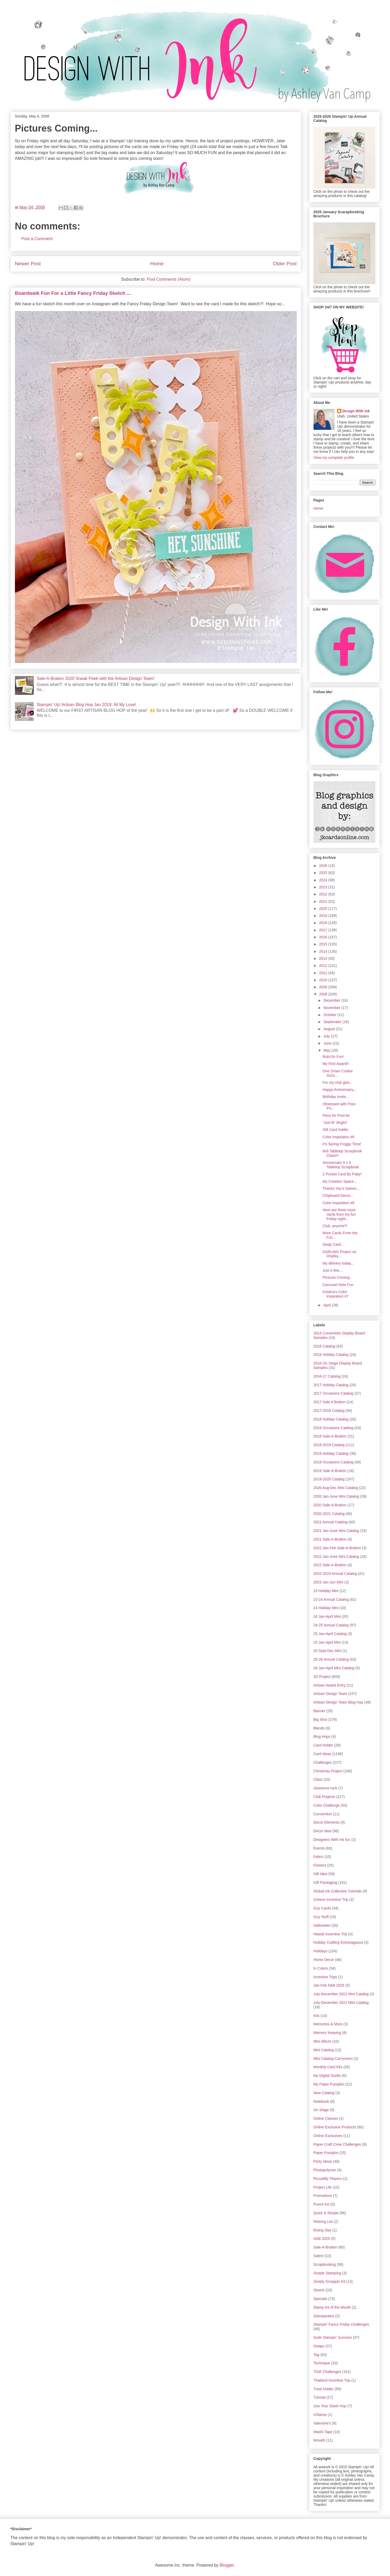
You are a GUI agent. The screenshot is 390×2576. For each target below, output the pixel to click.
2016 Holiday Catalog (331, 1354)
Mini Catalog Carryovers (333, 2058)
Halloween (322, 1925)
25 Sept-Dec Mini (328, 1651)
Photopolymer (325, 2170)
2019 (323, 916)
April (327, 1305)
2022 (323, 894)
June (327, 1043)
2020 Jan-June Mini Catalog (336, 1496)
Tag (317, 2355)
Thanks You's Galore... (340, 1188)
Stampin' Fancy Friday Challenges (341, 2324)
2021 (323, 901)
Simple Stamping (327, 2273)
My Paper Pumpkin (329, 2084)
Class (318, 1779)
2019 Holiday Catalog (331, 1453)
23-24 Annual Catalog (331, 1599)
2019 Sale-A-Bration (330, 1471)
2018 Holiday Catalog (331, 1419)
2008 (323, 994)
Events (319, 1848)
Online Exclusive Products (335, 2127)
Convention (323, 1814)
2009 (323, 987)
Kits (317, 2016)
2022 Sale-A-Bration (330, 1565)
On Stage (321, 2110)
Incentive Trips (325, 1977)
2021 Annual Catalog (331, 1522)
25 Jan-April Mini (327, 1642)
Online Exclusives (328, 2136)
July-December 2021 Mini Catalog (341, 1994)
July (327, 1036)
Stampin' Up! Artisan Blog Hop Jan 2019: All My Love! (86, 704)
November (332, 1008)
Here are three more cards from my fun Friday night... (339, 1214)
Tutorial (320, 2397)
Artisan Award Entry (330, 1685)
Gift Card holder (335, 1130)
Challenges (323, 1762)
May (327, 1050)
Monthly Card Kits (328, 2067)
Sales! (319, 2256)
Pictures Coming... (337, 1277)
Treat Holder (324, 2389)
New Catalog (324, 2093)
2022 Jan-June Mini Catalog (336, 1556)
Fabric (319, 1857)
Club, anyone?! (334, 1226)
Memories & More (328, 2024)
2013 (323, 958)
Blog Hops (322, 1736)
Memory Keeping (327, 2033)
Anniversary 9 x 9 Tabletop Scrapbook (340, 1164)
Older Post (285, 263)
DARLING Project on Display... (339, 1254)
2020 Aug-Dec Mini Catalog (336, 1488)
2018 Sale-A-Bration (330, 1436)
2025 (323, 873)
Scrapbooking (325, 2264)
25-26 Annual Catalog (331, 1659)
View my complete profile (334, 457)
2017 (323, 930)
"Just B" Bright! (334, 1122)
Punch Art (321, 2204)
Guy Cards (322, 1908)
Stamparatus (324, 2316)
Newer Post (28, 263)
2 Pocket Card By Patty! (341, 1174)
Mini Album (322, 2041)
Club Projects (324, 1797)
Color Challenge (327, 1805)
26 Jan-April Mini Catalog (334, 1668)
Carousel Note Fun (337, 1285)
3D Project (322, 1677)
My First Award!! (335, 1064)
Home (156, 263)
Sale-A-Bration (325, 2247)
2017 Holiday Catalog (331, 1385)
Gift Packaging (325, 1882)
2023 (323, 887)
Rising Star (322, 2230)
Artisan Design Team (330, 1694)
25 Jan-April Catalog (330, 1634)
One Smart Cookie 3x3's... (337, 1073)
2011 (323, 973)
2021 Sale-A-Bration (330, 1539)
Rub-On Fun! (333, 1057)
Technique (322, 2363)
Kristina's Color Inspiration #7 (335, 1294)
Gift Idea (320, 1874)
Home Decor (324, 1960)
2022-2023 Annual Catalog (335, 1573)
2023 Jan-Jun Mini (328, 1582)
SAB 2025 (322, 2238)
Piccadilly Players (328, 2179)
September (332, 1022)
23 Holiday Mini (326, 1591)
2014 (323, 951)
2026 (323, 866)
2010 (323, 980)
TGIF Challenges (327, 2372)
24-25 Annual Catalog (331, 1625)
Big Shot (320, 1719)
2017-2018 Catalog (329, 1410)
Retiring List (323, 2221)
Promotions (323, 2196)
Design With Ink (356, 411)
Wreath (319, 2440)
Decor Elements (327, 1822)
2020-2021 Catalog (329, 1514)
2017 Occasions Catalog (334, 1393)
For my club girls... (337, 1082)
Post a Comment (37, 238)
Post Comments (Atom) (168, 279)
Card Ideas (322, 1754)
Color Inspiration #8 (338, 1203)
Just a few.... (332, 1270)
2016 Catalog (324, 1346)
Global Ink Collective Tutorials (338, 1891)
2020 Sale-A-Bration (330, 1505)
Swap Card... (333, 1244)
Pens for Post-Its (335, 1115)
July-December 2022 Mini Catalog (341, 2002)
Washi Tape (323, 2432)
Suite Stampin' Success (333, 2337)
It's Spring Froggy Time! (341, 1144)
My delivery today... (338, 1263)
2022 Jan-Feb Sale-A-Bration (337, 1548)
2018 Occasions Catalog (334, 1428)
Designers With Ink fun (332, 1839)
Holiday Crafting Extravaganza (338, 1942)
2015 (323, 944)
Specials (320, 2299)
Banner (319, 1711)
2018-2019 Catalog (329, 1445)
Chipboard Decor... (337, 1195)
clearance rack (325, 1788)
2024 (323, 880)
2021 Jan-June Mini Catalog (336, 1531)
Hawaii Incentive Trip (330, 1934)
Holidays (321, 1951)
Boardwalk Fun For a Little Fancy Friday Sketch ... (73, 293)
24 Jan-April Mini (327, 1616)
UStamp (320, 2414)
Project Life (323, 2187)
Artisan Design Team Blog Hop (338, 1702)
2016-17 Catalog (327, 1376)
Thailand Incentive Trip (332, 2380)
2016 (323, 937)
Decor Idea (322, 1831)
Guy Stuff (321, 1917)
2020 (323, 908)
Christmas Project (328, 1771)
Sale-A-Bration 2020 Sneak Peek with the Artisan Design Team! (96, 678)
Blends (319, 1728)
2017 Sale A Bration (330, 1402)
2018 (323, 923)
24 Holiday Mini (326, 1608)
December (332, 1000)
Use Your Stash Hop (330, 2406)
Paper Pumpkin (326, 2153)
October (330, 1015)
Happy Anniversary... (339, 1089)
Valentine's (322, 2423)
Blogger (227, 2565)
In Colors (321, 1968)
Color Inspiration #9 (338, 1137)
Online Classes (326, 2118)
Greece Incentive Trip (331, 1899)
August (329, 1029)
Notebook (321, 2101)
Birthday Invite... (335, 1097)
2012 (323, 965)
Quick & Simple (326, 2213)
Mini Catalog (324, 2050)
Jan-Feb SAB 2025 (329, 1985)
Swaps (319, 2346)
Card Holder (323, 1745)
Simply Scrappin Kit (329, 2281)
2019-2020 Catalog (329, 1479)
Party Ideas (323, 2161)
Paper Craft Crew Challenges (337, 2144)
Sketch (319, 2290)
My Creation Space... (339, 1181)
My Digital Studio (327, 2075)
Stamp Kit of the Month (332, 2307)
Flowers (320, 1865)
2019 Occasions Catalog (334, 1462)
